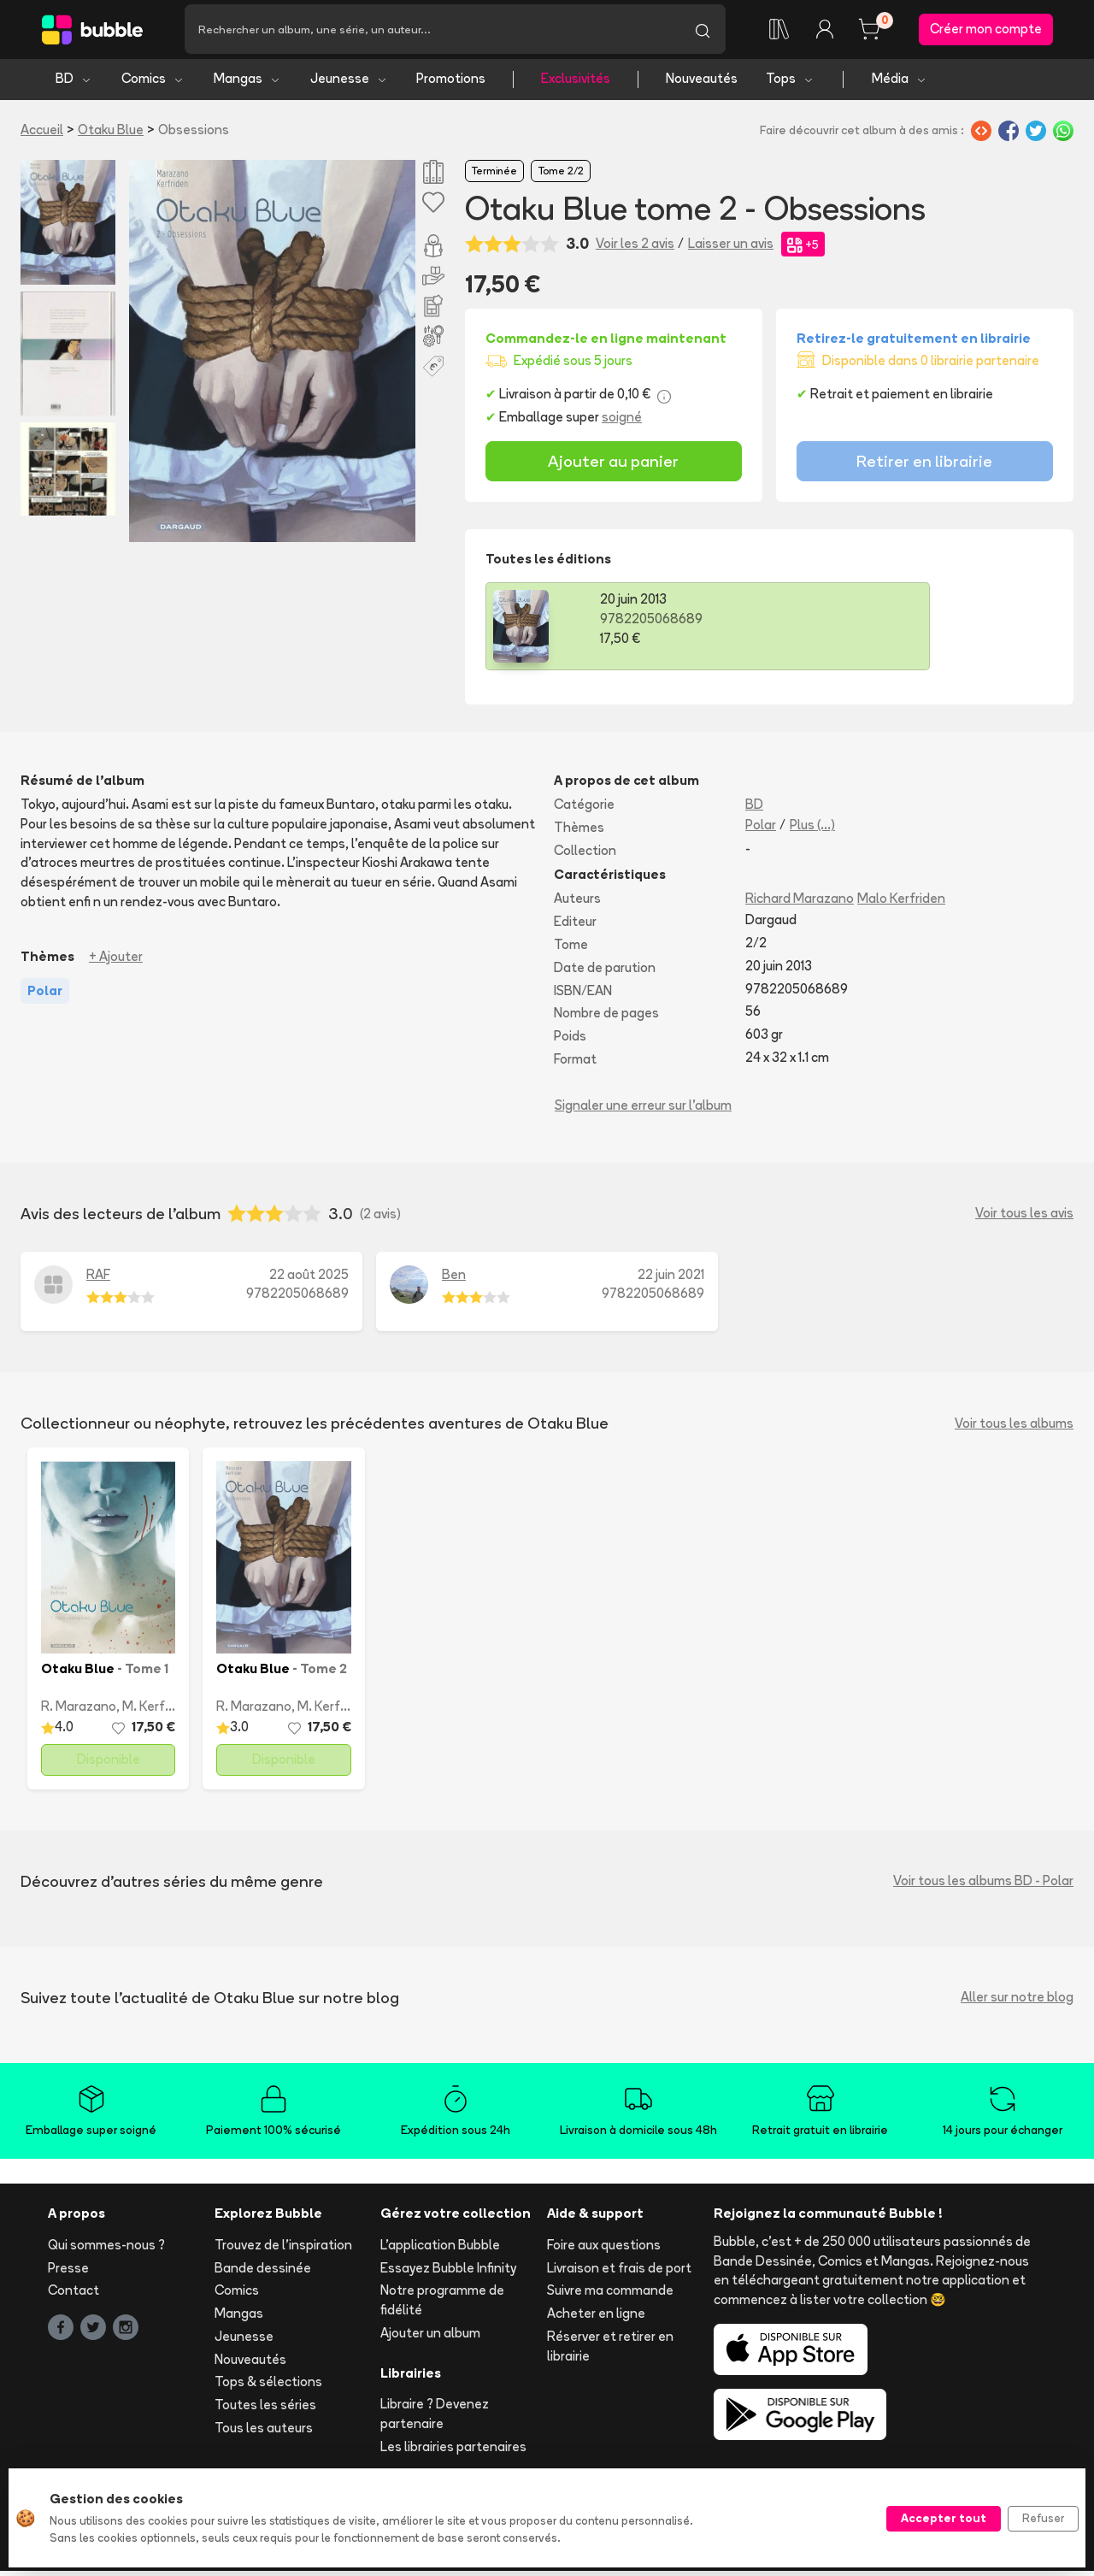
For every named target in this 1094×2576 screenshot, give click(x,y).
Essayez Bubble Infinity (448, 2272)
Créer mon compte (986, 31)
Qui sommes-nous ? (106, 2249)
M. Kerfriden (158, 1710)
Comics (153, 83)
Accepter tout (943, 2518)
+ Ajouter (116, 960)
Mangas (247, 83)
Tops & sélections (268, 2387)
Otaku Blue (111, 134)
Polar (760, 829)
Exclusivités (575, 83)
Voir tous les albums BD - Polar (983, 1885)
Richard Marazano (799, 903)
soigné (622, 422)
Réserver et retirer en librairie (610, 2350)
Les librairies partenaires (453, 2451)
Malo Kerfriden (901, 903)
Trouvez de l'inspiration (283, 2249)
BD (74, 83)
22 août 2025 (309, 1278)
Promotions (450, 83)
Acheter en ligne (596, 2318)
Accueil (42, 134)
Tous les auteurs (264, 2433)
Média (899, 83)
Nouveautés (702, 83)
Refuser (1043, 2518)
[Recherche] (432, 31)
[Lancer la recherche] (702, 31)
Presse (68, 2272)
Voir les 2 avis (635, 248)
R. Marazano (78, 1710)
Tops (790, 83)
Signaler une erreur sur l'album (643, 1109)
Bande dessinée (263, 2272)
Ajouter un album (430, 2337)
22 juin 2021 (671, 1278)
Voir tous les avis (1024, 1218)
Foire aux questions (604, 2249)
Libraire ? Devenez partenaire (434, 2419)
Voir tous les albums (1014, 1427)
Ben (454, 1278)
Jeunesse (349, 83)
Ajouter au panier (613, 466)
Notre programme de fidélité (442, 2305)
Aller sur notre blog (1017, 2002)
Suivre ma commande (610, 2295)
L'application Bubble (440, 2249)
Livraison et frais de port (619, 2272)
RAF (98, 1278)
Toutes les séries (265, 2410)
